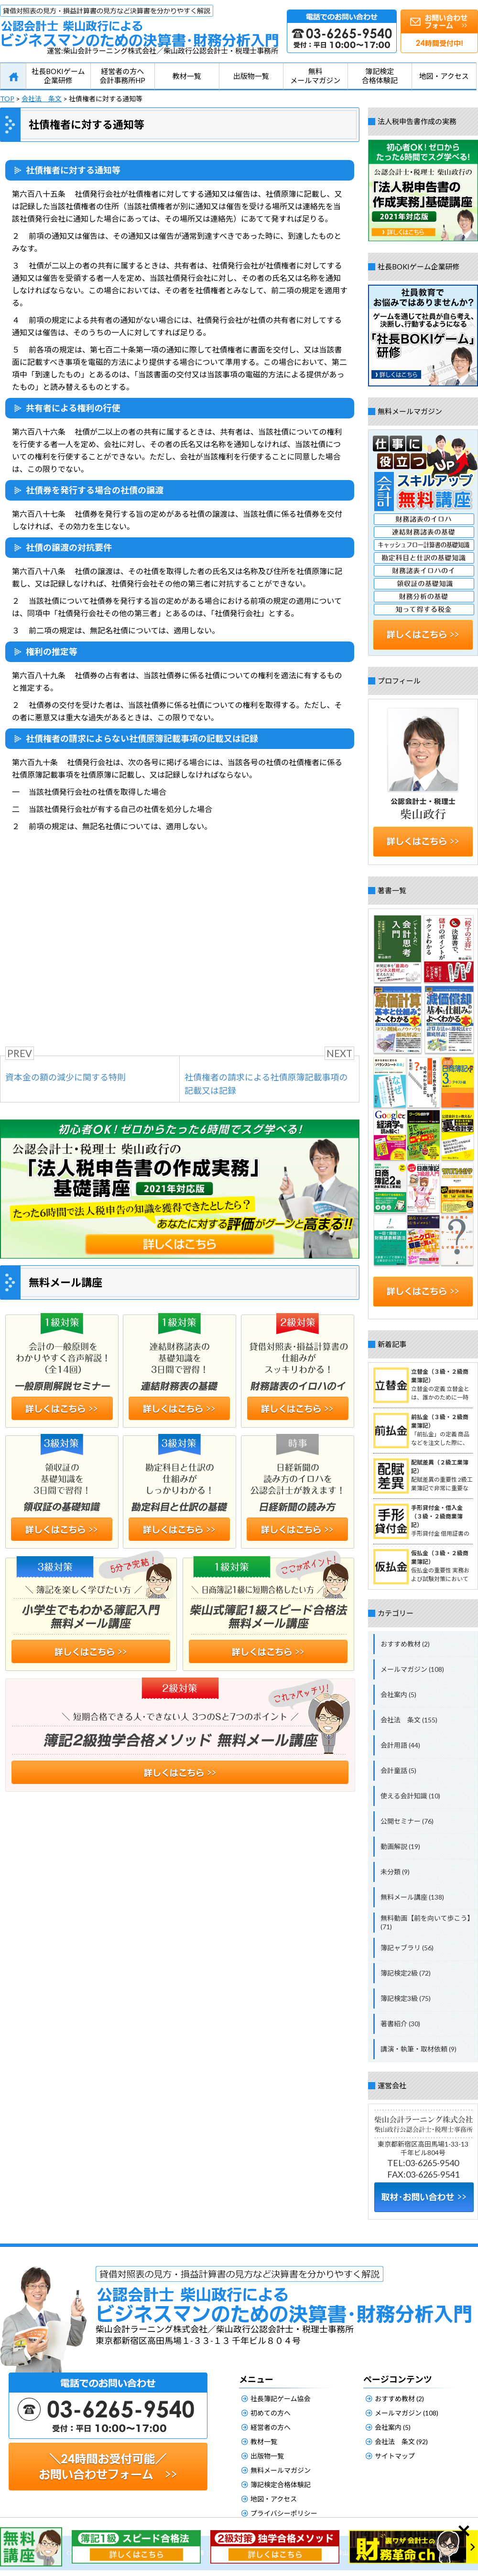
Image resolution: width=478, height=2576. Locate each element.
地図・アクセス (444, 76)
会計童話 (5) (398, 1770)
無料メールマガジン (315, 76)
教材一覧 (187, 76)
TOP (7, 99)
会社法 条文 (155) (408, 1720)
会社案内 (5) (398, 1694)
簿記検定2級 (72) (405, 1973)
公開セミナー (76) (407, 1821)
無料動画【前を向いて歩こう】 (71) (427, 1922)
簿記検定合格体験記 (380, 76)
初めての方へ (270, 2413)
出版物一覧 (251, 76)
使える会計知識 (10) (410, 1796)
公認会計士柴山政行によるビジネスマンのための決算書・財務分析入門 (139, 26)
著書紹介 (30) (400, 2024)
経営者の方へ (270, 2427)
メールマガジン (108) (412, 1669)
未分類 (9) (395, 1872)
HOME (13, 76)
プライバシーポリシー (283, 2513)
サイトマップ (395, 2456)
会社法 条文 (42, 99)
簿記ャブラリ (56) (407, 1948)
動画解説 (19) (400, 1846)
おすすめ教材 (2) (405, 1644)
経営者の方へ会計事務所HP (122, 76)
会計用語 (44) (400, 1745)
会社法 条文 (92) (401, 2441)
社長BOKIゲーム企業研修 (58, 76)
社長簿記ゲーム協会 (280, 2398)
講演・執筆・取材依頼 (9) (418, 2049)
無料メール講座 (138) (412, 1897)
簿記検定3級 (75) (405, 1998)
